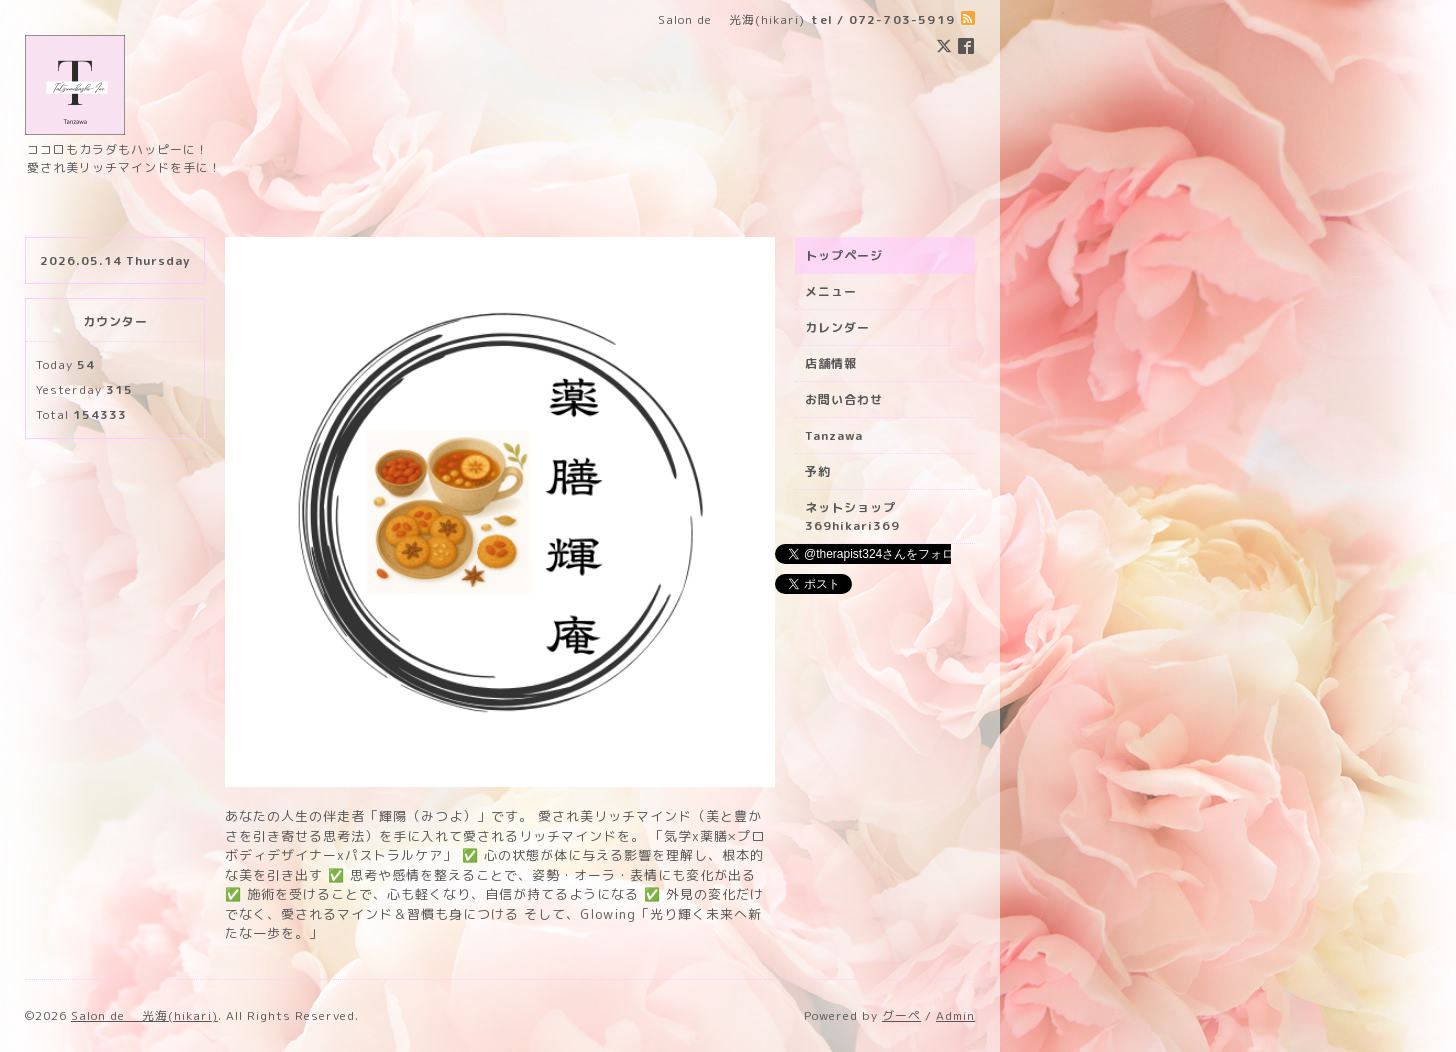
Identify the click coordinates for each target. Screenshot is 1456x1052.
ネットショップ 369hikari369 (857, 516)
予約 (818, 471)
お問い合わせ (844, 399)
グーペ (901, 1015)
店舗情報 (831, 363)
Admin (955, 1015)
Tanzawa (834, 435)
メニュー (831, 291)
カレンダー (837, 327)
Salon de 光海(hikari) (144, 1015)
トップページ (844, 255)
